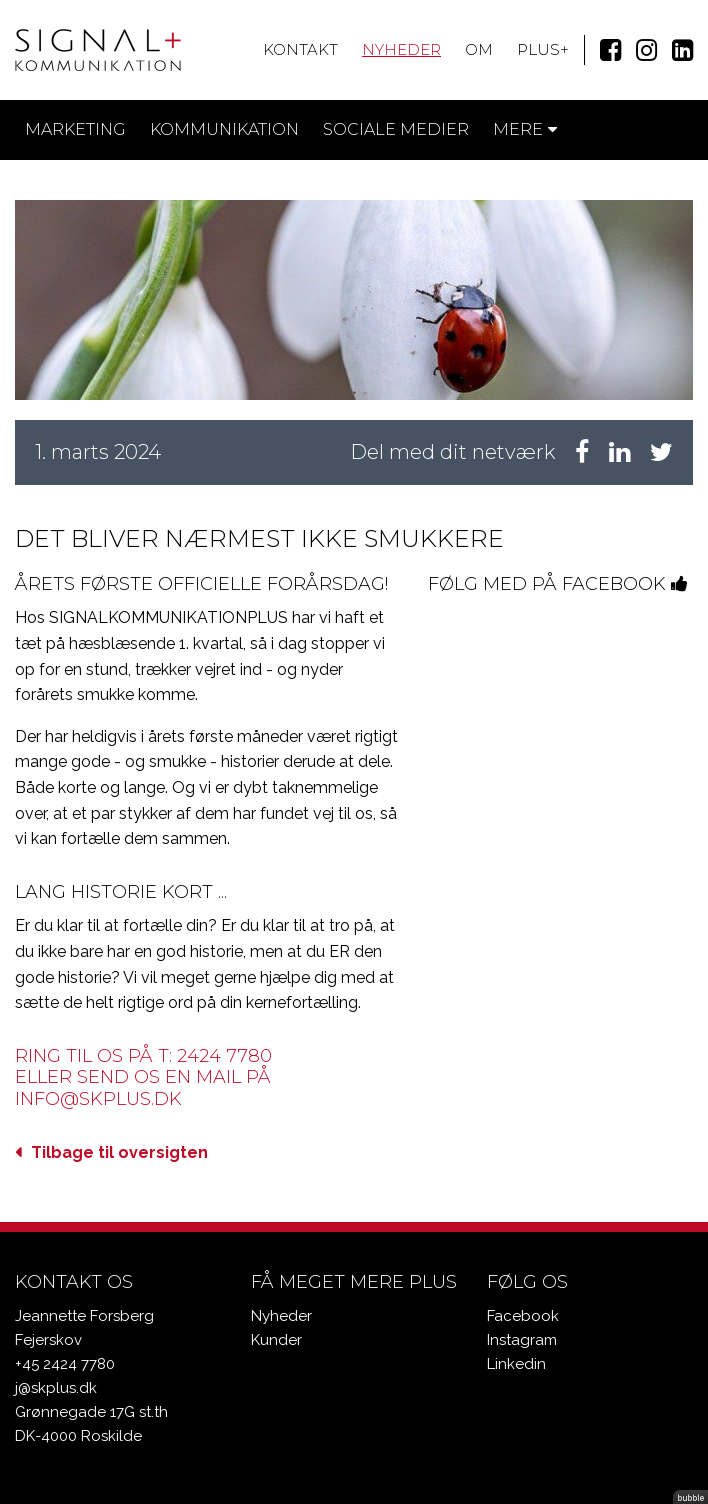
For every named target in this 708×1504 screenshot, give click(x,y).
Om (479, 49)
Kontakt (300, 49)
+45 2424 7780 (65, 1364)
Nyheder (401, 49)
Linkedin (516, 1364)
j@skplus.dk (56, 1388)
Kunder (276, 1340)
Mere (525, 129)
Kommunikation (224, 129)
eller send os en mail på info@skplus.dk (143, 1088)
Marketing (75, 129)
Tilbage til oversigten (119, 1152)
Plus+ (543, 49)
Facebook (523, 1316)
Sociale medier (396, 129)
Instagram (522, 1340)
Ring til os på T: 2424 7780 (143, 1056)
